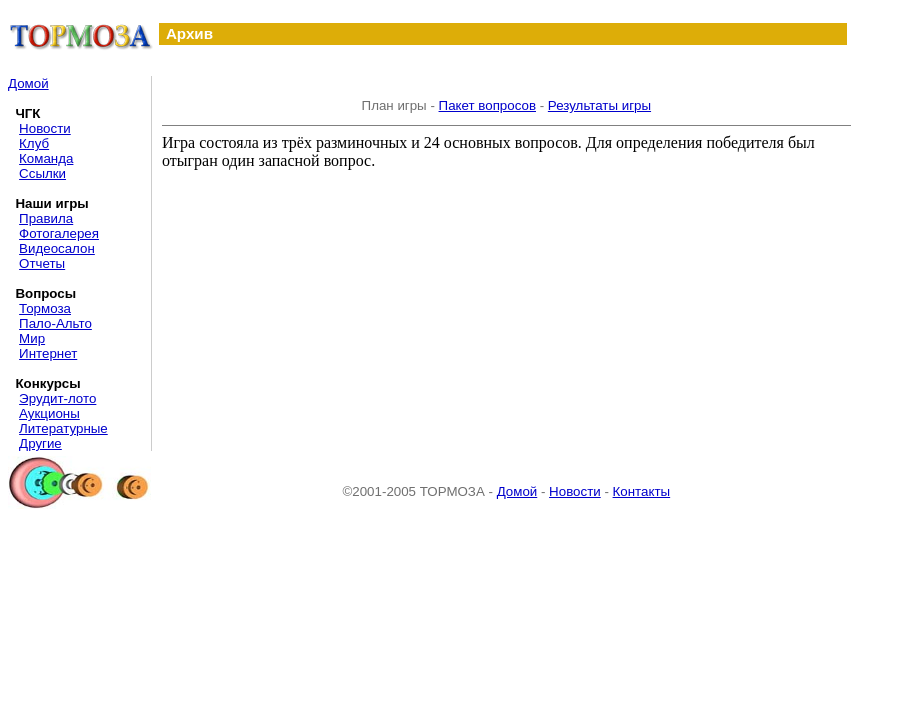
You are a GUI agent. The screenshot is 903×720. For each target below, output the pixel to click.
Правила (46, 218)
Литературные (63, 428)
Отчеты (42, 263)
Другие (40, 443)
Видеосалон (57, 248)
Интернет (48, 353)
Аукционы (49, 413)
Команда (46, 158)
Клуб (34, 143)
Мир (32, 338)
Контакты (642, 491)
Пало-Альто (55, 323)
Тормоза (45, 308)
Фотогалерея (59, 233)
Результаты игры (599, 105)
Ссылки (42, 173)
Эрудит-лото (57, 398)
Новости (45, 128)
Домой (28, 83)
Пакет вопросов (487, 105)
